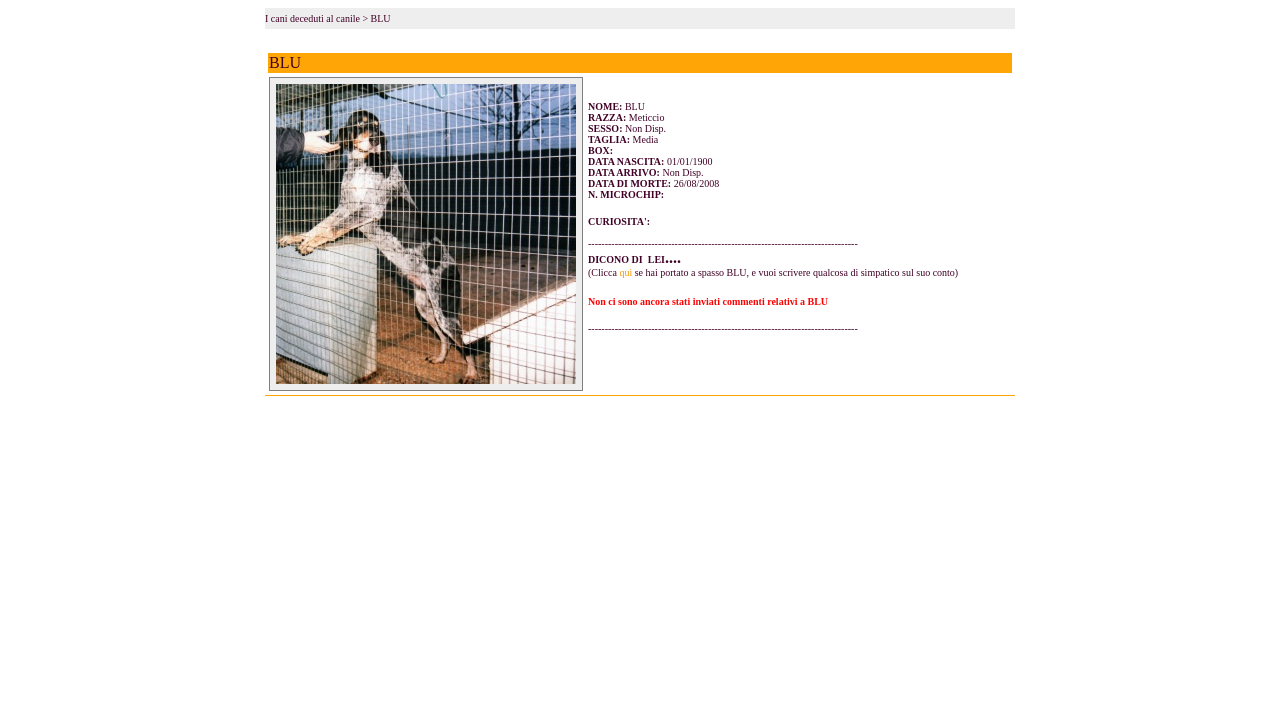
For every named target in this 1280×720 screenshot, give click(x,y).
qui (625, 272)
